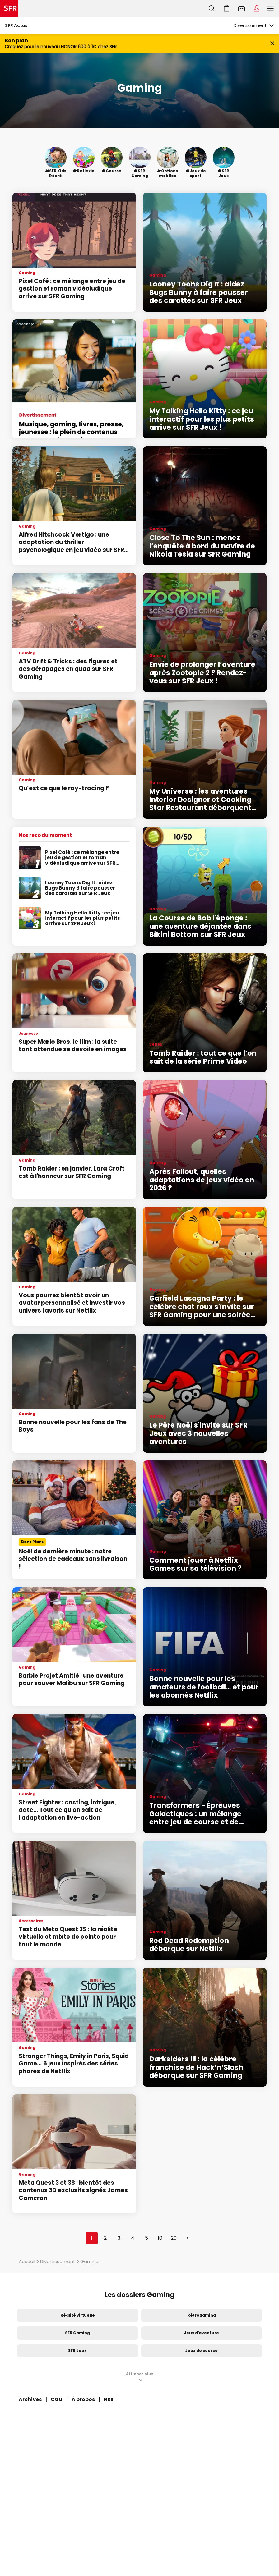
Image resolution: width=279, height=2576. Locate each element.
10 (160, 2238)
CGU (57, 2399)
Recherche (212, 8)
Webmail (241, 8)
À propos (83, 2399)
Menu (270, 8)
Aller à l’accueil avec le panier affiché (226, 8)
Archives (30, 2399)
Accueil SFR (9, 8)
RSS (109, 2399)
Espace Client (256, 8)
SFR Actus (16, 25)
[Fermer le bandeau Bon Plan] (272, 44)
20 (174, 2238)
